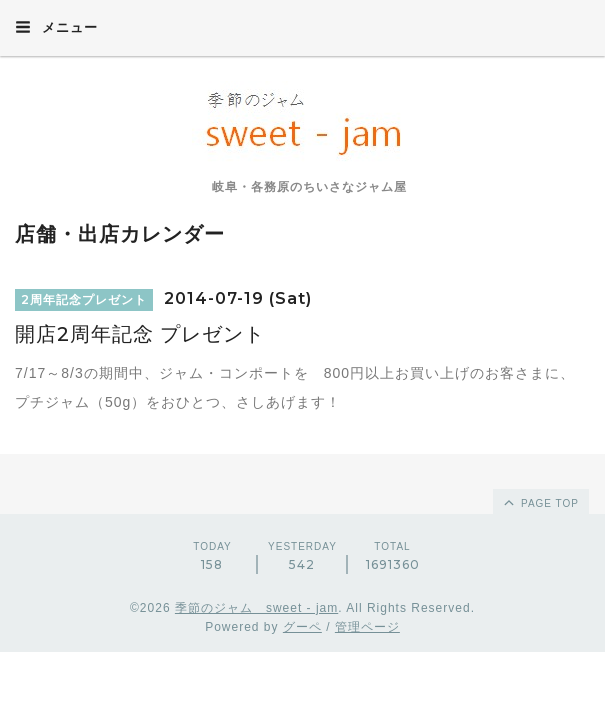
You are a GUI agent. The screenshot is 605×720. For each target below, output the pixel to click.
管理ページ (367, 627)
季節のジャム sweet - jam (256, 608)
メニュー (56, 27)
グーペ (302, 627)
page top (540, 502)
